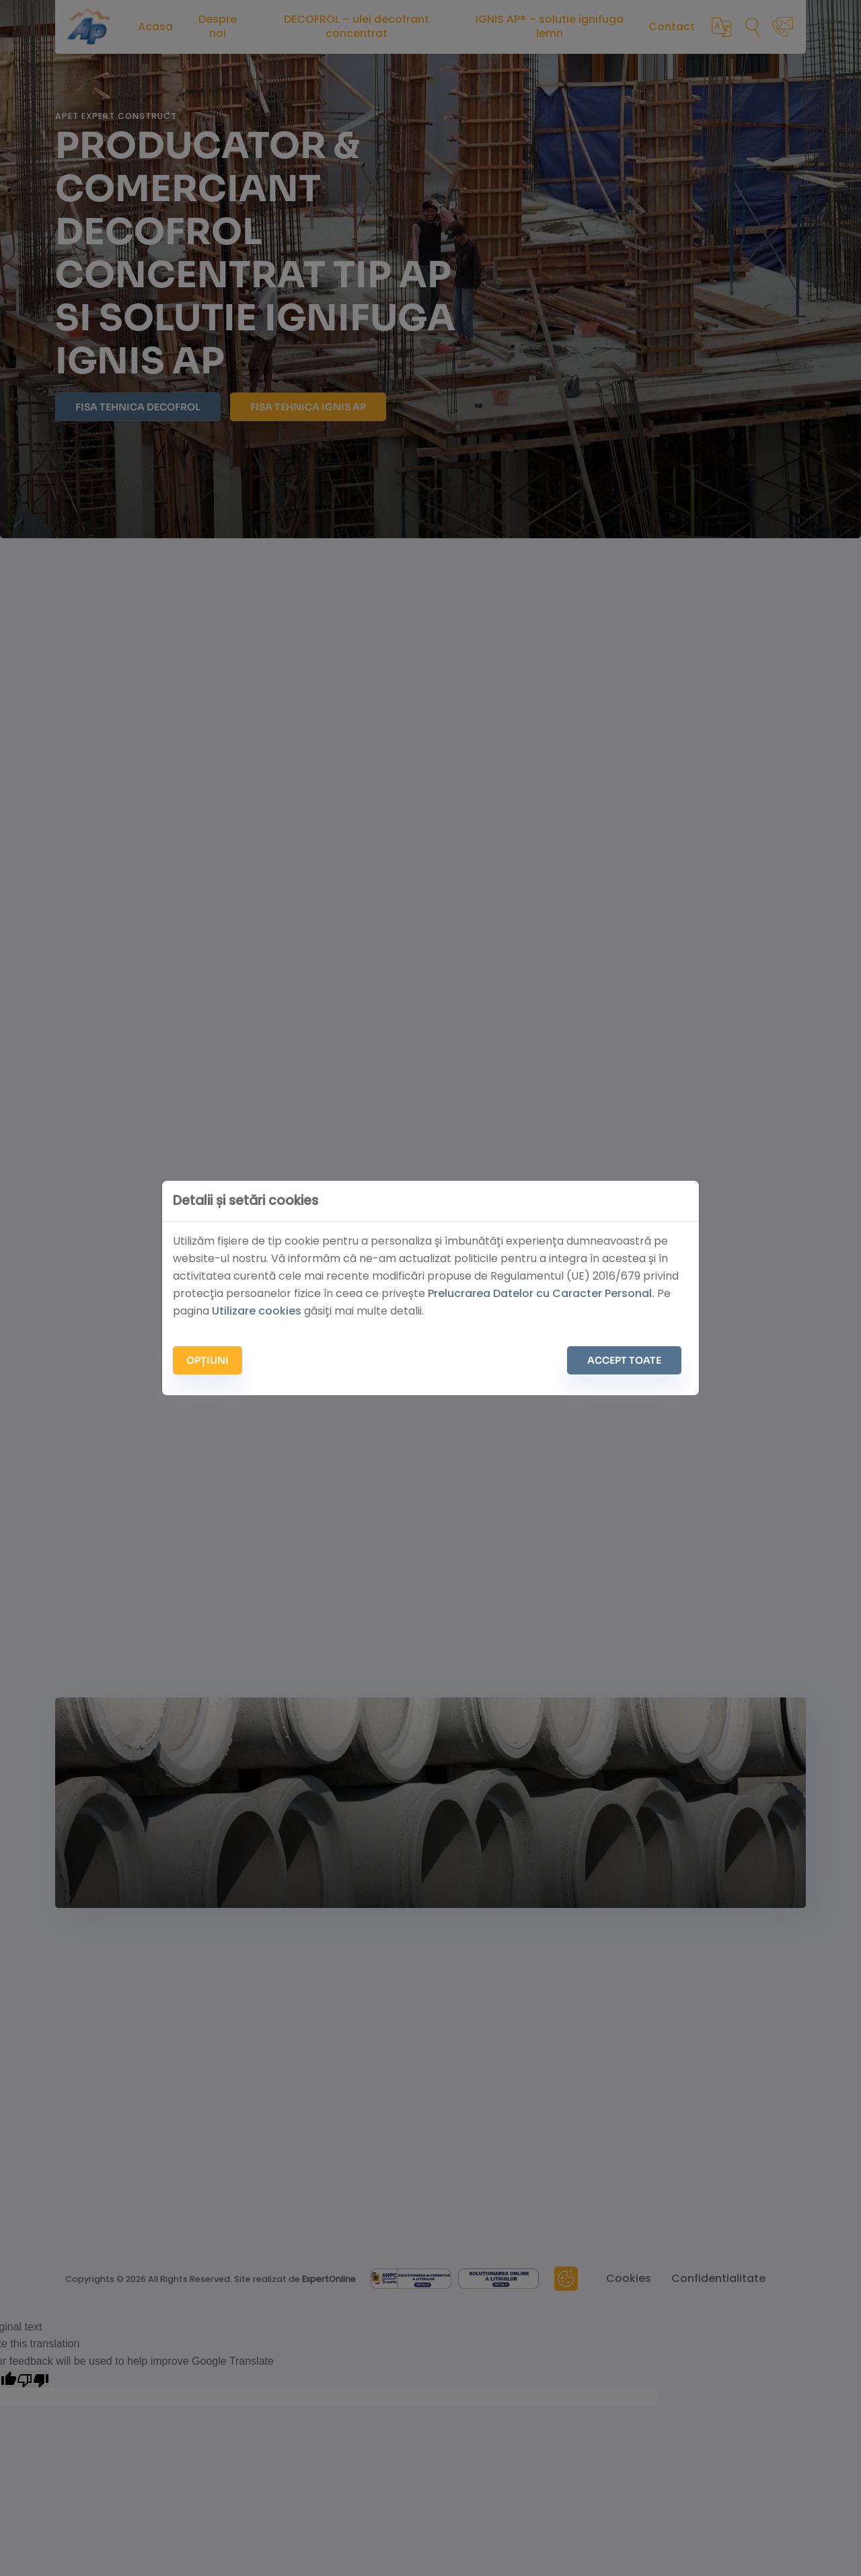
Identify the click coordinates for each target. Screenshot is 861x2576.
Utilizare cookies (256, 1311)
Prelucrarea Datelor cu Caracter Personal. (541, 1293)
